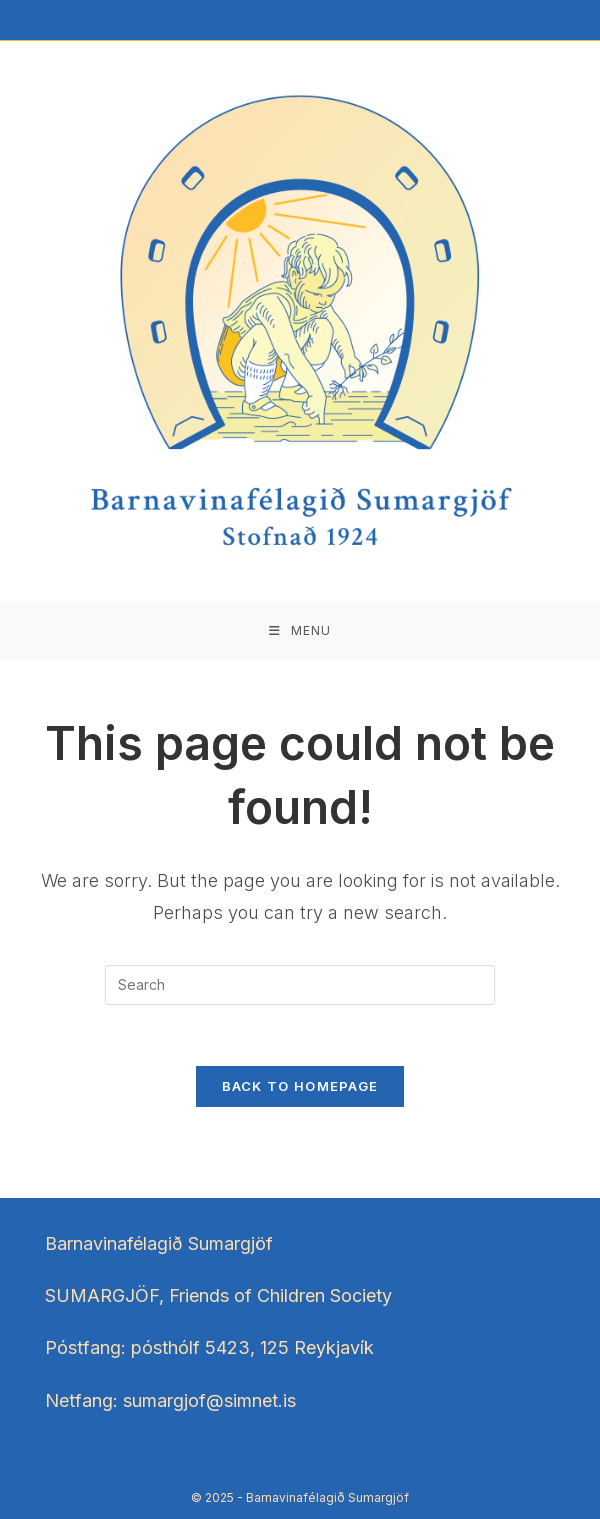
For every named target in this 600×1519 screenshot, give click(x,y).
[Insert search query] (300, 985)
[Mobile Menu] (300, 631)
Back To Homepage (300, 1086)
